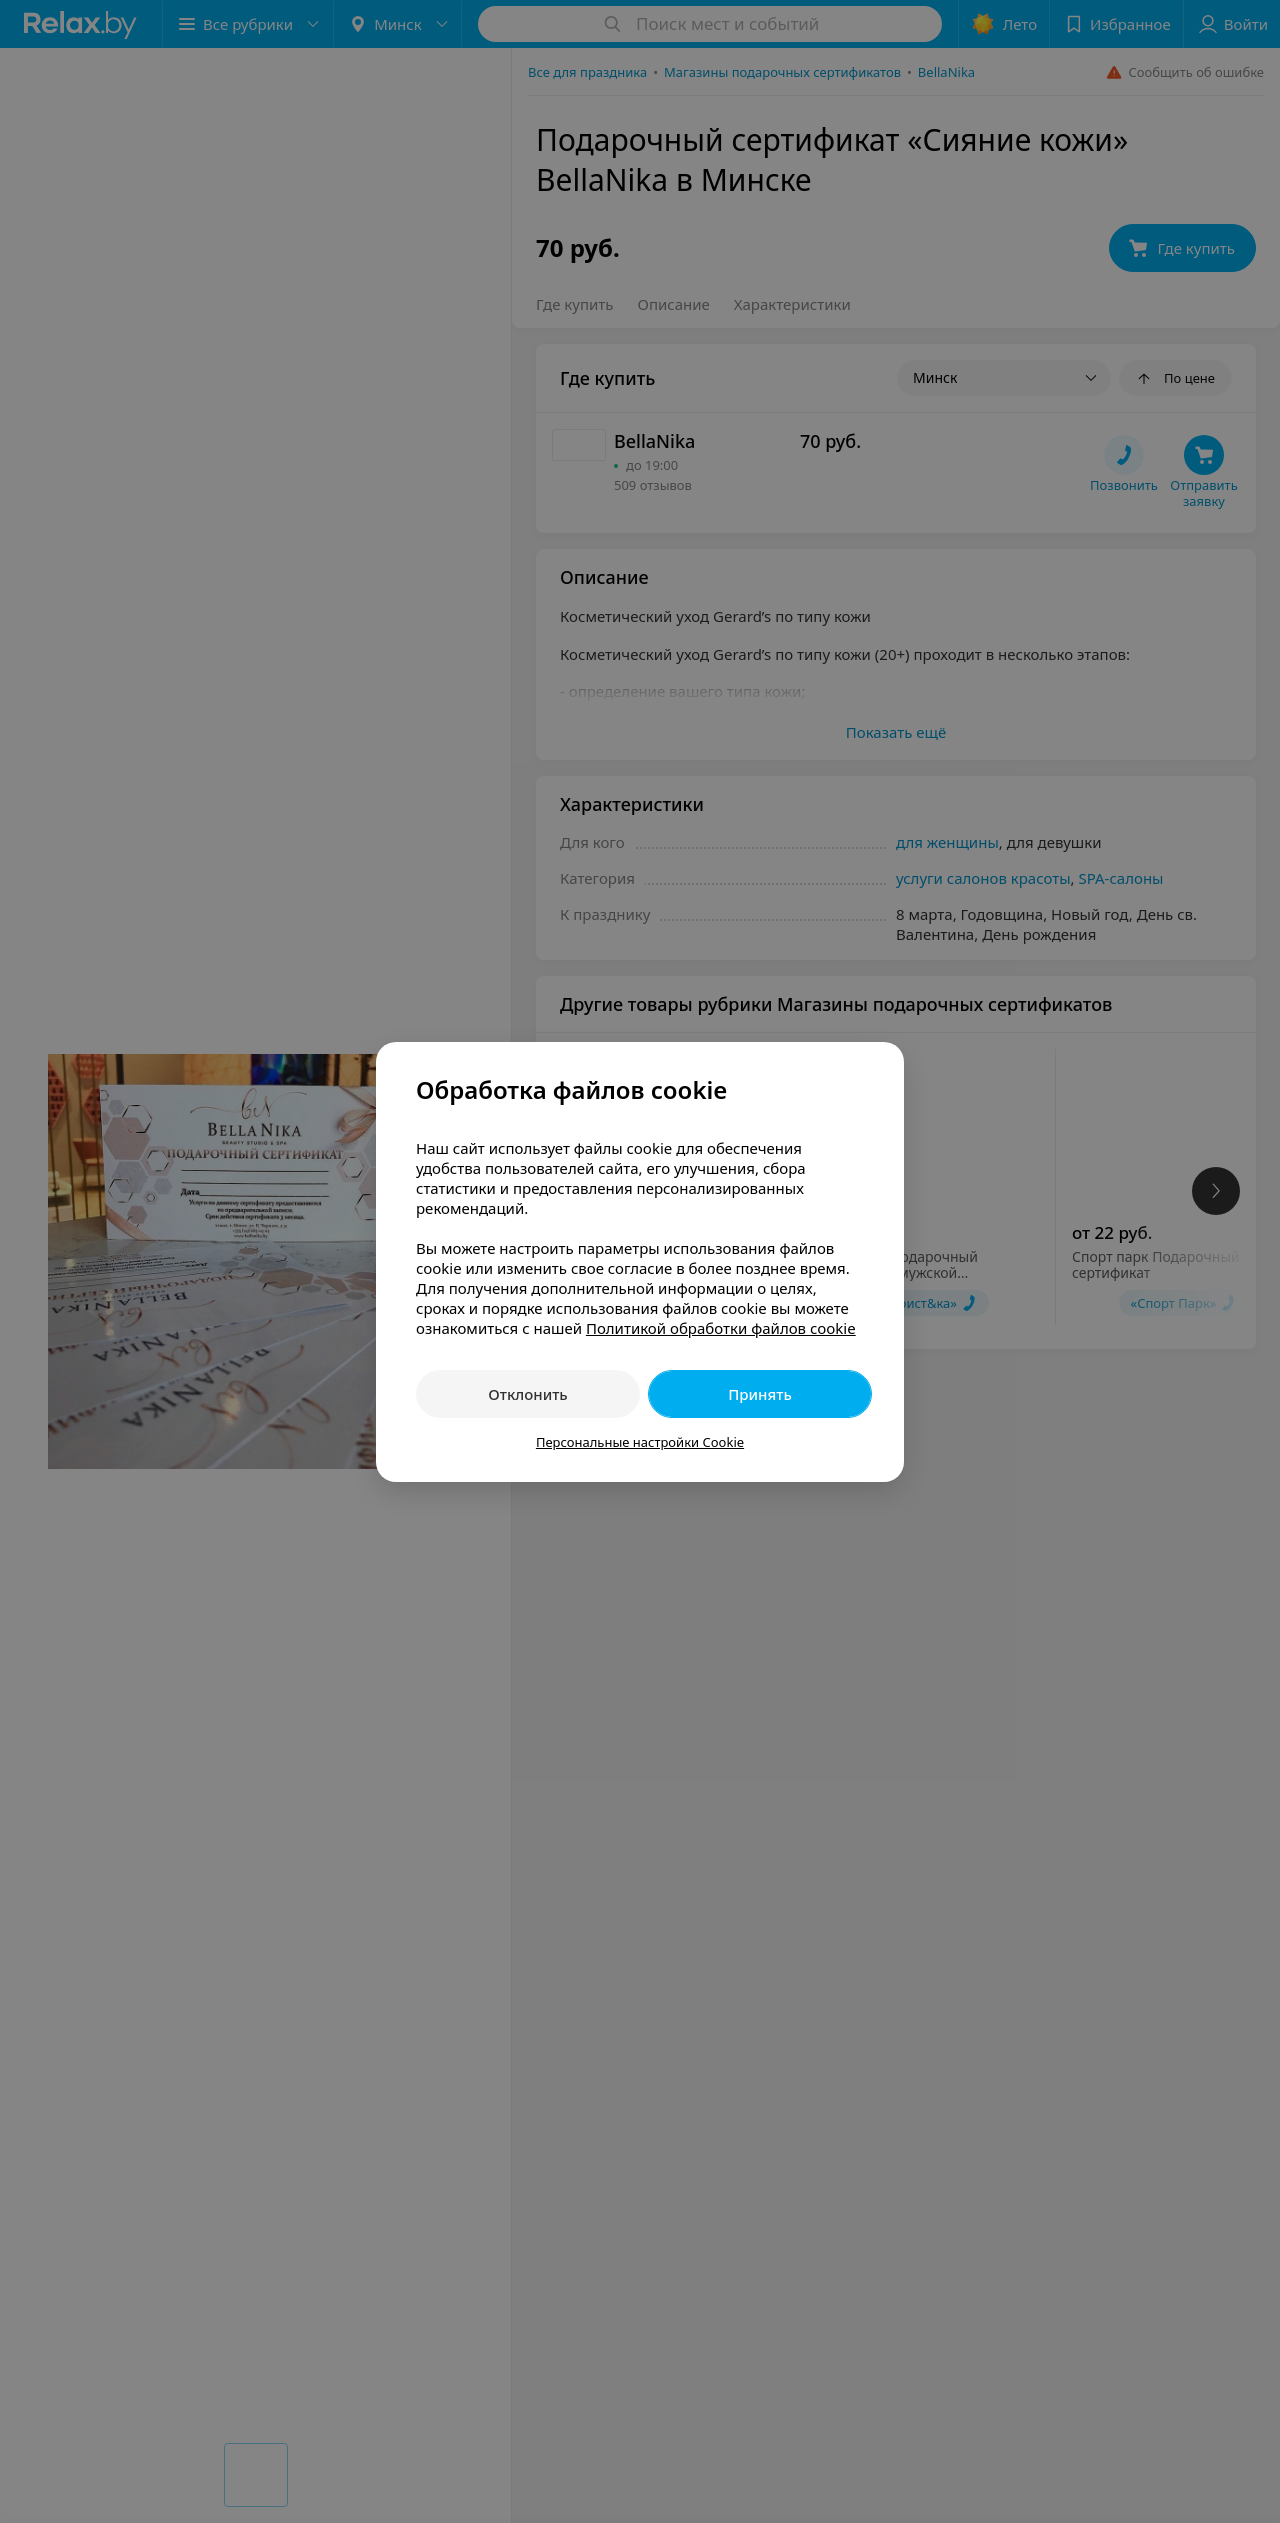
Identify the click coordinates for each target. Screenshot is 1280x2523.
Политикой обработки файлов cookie (721, 1328)
